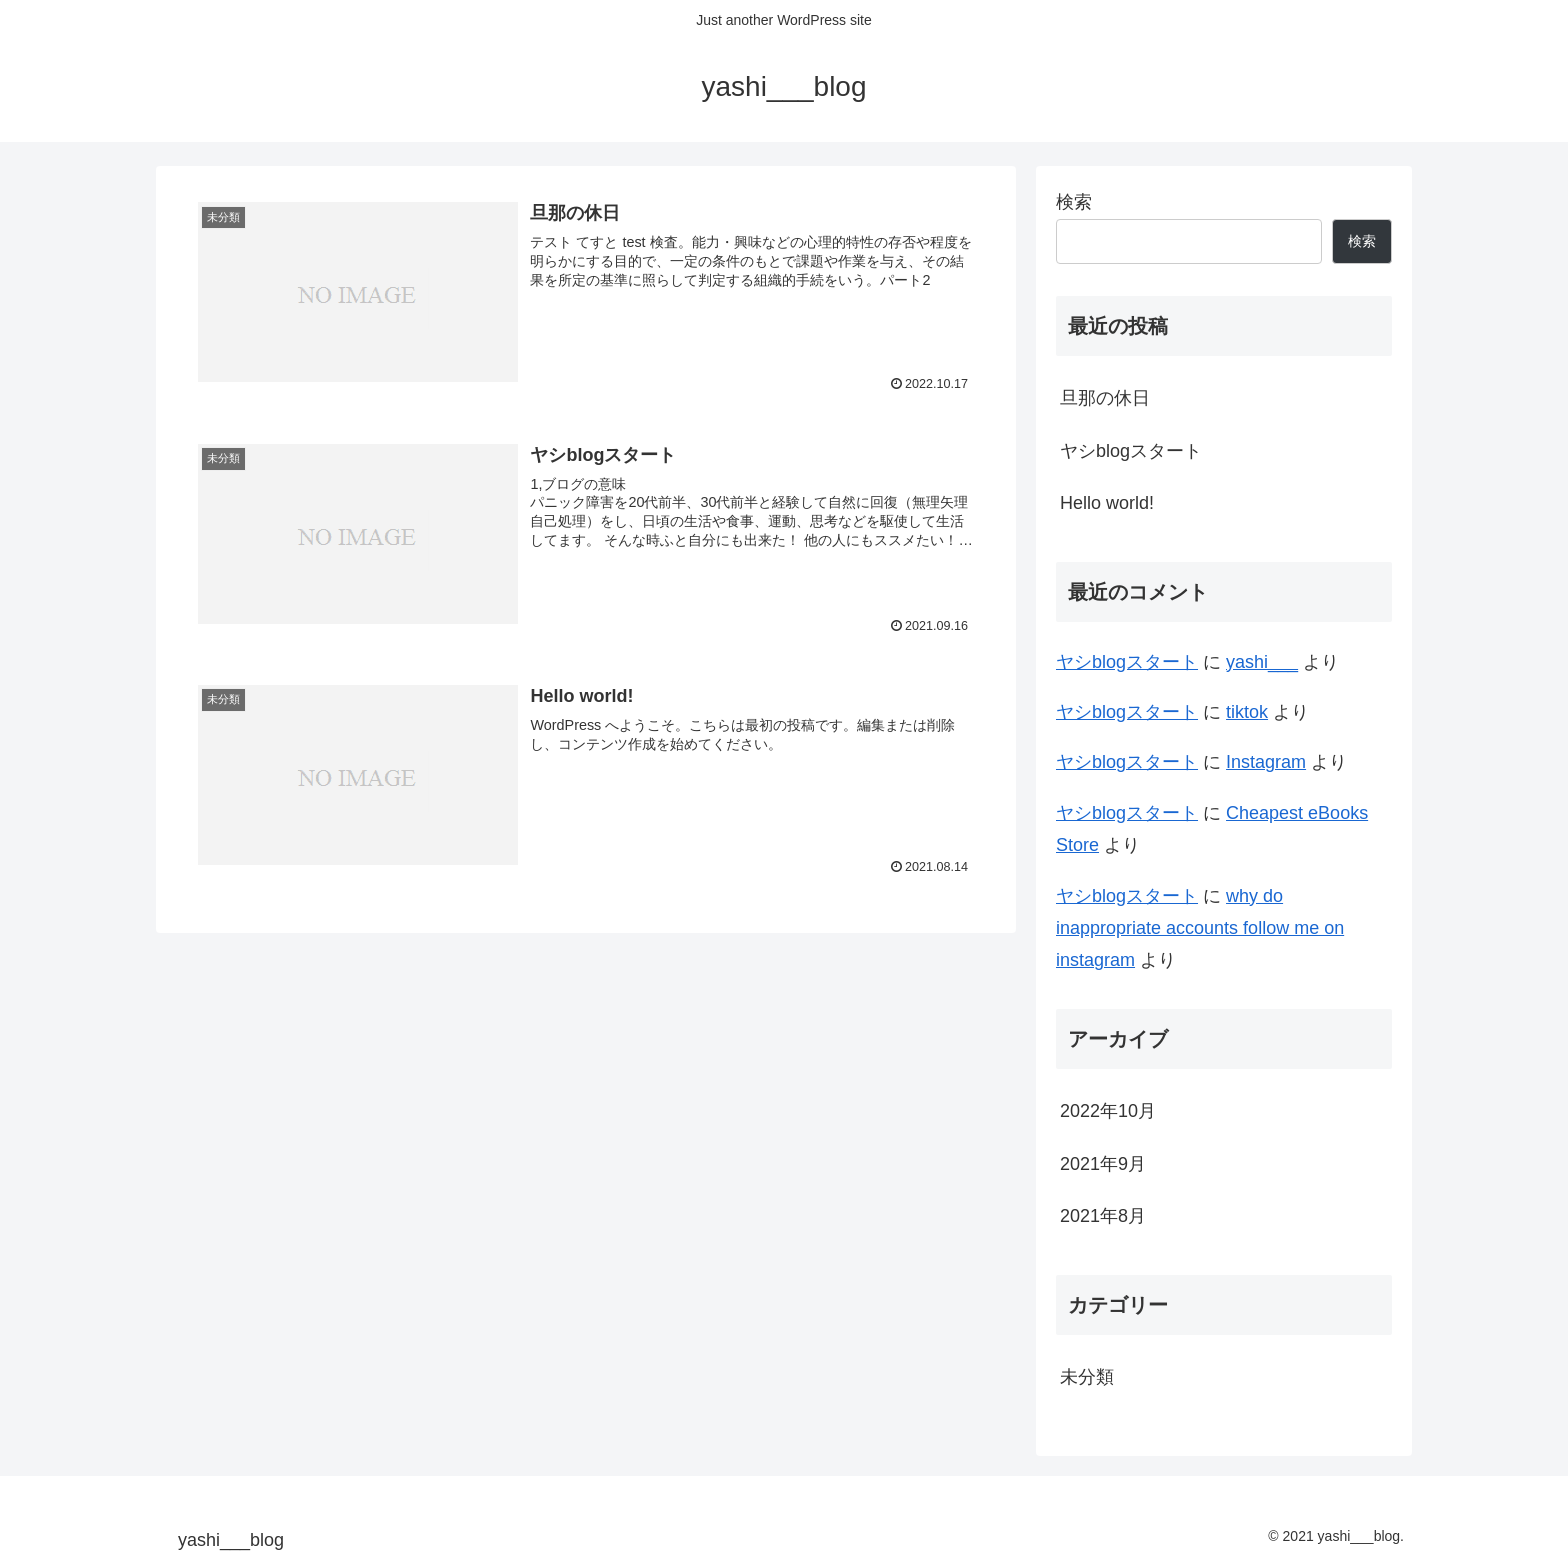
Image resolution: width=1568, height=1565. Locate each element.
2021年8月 (1103, 1216)
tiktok (1247, 712)
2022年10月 (1108, 1111)
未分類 (1087, 1377)
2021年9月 (1103, 1164)
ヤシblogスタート (1131, 451)
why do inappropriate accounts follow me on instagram (1200, 928)
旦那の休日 (1105, 398)
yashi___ (1262, 662)
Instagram (1266, 762)
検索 (1074, 202)
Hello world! (1107, 503)
